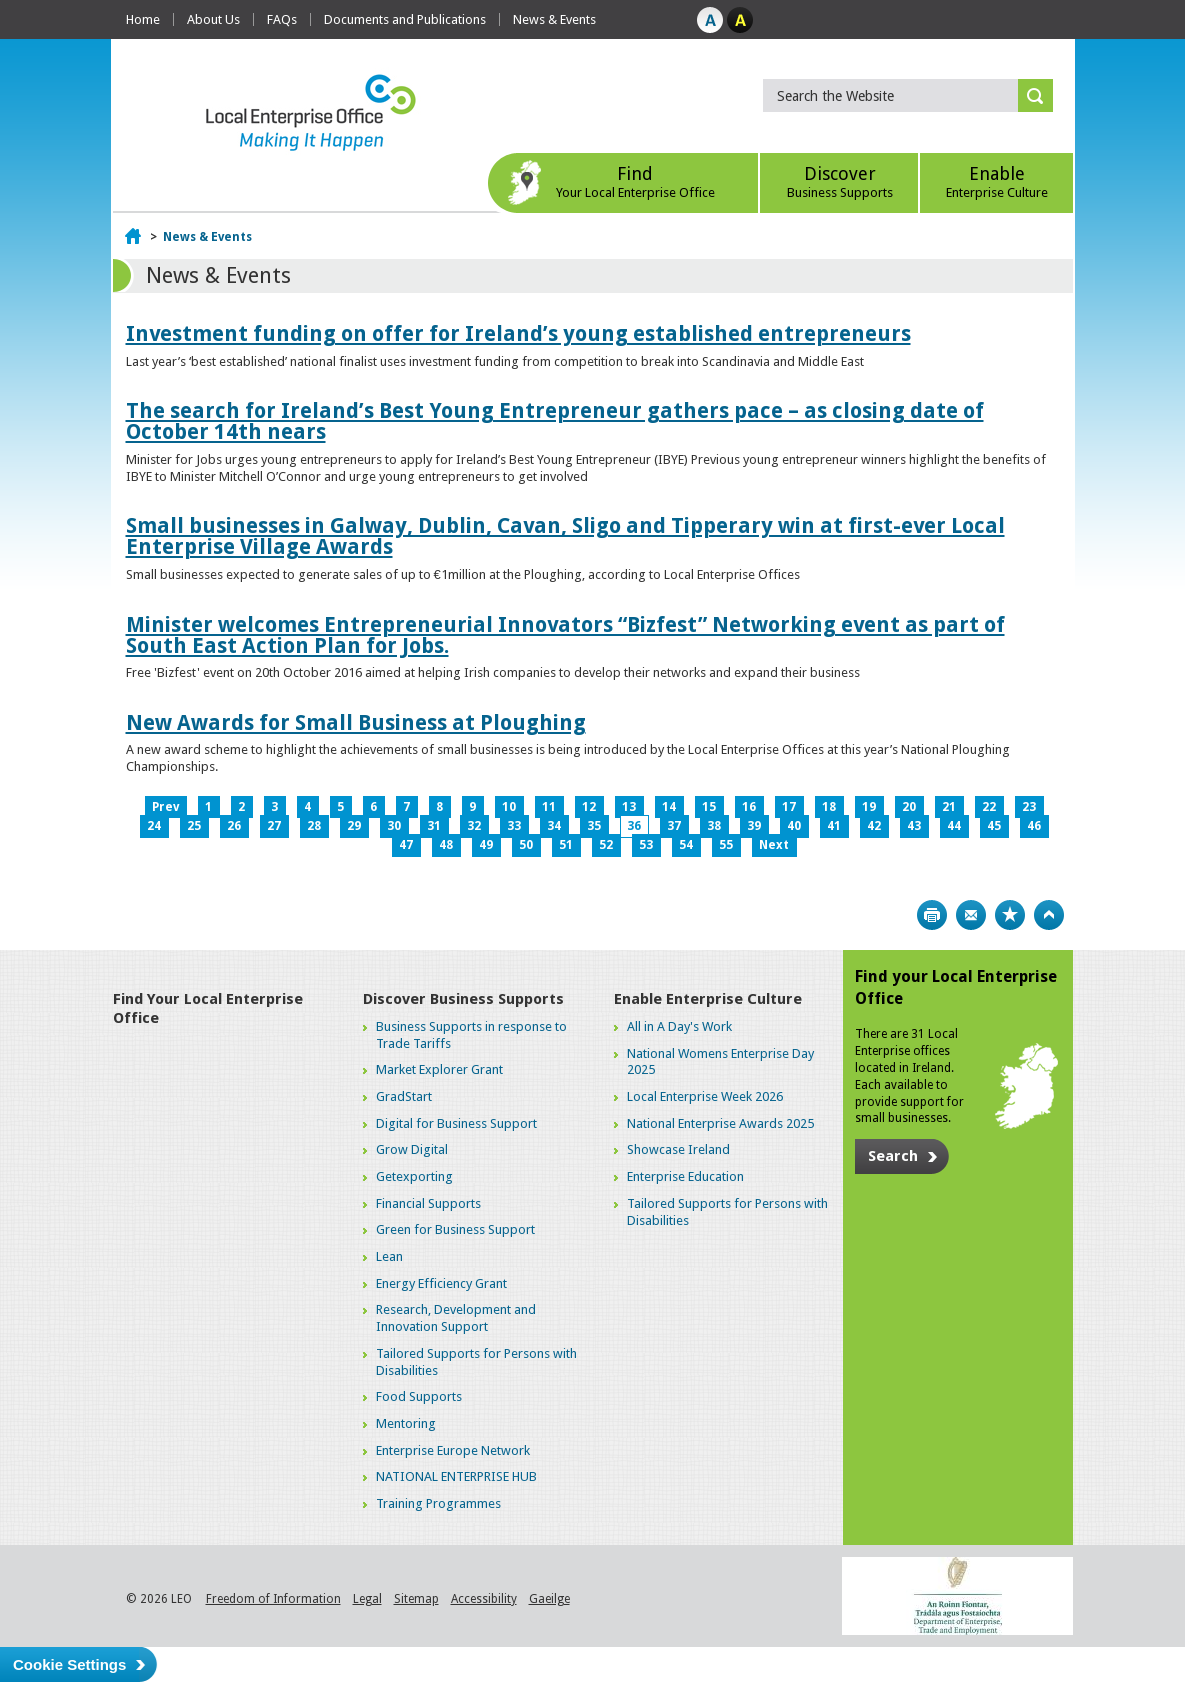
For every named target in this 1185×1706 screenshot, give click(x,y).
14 (669, 807)
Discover (839, 181)
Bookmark (1010, 915)
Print (932, 915)
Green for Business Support (455, 1229)
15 (709, 807)
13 (629, 807)
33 (514, 826)
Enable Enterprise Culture (708, 999)
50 (526, 845)
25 (194, 826)
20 (909, 807)
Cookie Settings (69, 1664)
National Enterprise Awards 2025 (720, 1123)
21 (949, 807)
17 (789, 807)
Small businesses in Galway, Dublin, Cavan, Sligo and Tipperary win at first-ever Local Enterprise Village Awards (565, 536)
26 (234, 826)
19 (869, 807)
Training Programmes (438, 1503)
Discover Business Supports (463, 999)
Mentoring (406, 1423)
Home (143, 19)
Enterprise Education (685, 1176)
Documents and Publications (405, 19)
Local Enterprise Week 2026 (705, 1096)
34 (554, 826)
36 (634, 826)
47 (406, 845)
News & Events (554, 19)
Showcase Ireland (678, 1149)
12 (589, 807)
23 (1029, 807)
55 (726, 845)
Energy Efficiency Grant (441, 1283)
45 (994, 826)
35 (594, 826)
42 (874, 826)
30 (394, 826)
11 (549, 807)
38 (714, 826)
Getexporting (414, 1176)
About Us (213, 19)
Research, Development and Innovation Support (456, 1318)
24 (154, 826)
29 (354, 826)
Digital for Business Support (456, 1123)
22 (989, 807)
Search (893, 1156)
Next (774, 845)
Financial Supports (428, 1203)
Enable (996, 181)
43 (914, 826)
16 (749, 807)
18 (829, 807)
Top (1049, 915)
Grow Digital (412, 1149)
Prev (165, 807)
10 (509, 807)
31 (434, 826)
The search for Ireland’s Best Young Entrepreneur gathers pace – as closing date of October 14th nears (555, 421)
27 (274, 826)
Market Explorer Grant (439, 1069)
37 (674, 826)
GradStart (404, 1096)
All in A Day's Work (679, 1026)
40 (794, 826)
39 (754, 826)
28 (314, 826)
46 (1034, 826)
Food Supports (419, 1396)
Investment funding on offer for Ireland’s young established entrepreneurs (518, 333)
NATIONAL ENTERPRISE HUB (456, 1476)
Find (635, 181)
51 (566, 845)
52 (606, 845)
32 (474, 826)
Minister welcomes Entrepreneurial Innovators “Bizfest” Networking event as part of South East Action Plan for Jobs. (565, 635)
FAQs (282, 19)
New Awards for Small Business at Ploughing (356, 722)
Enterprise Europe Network (453, 1450)
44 (954, 826)
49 (486, 845)
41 (834, 826)
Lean (389, 1256)
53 (646, 845)
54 (686, 845)
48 (446, 845)
